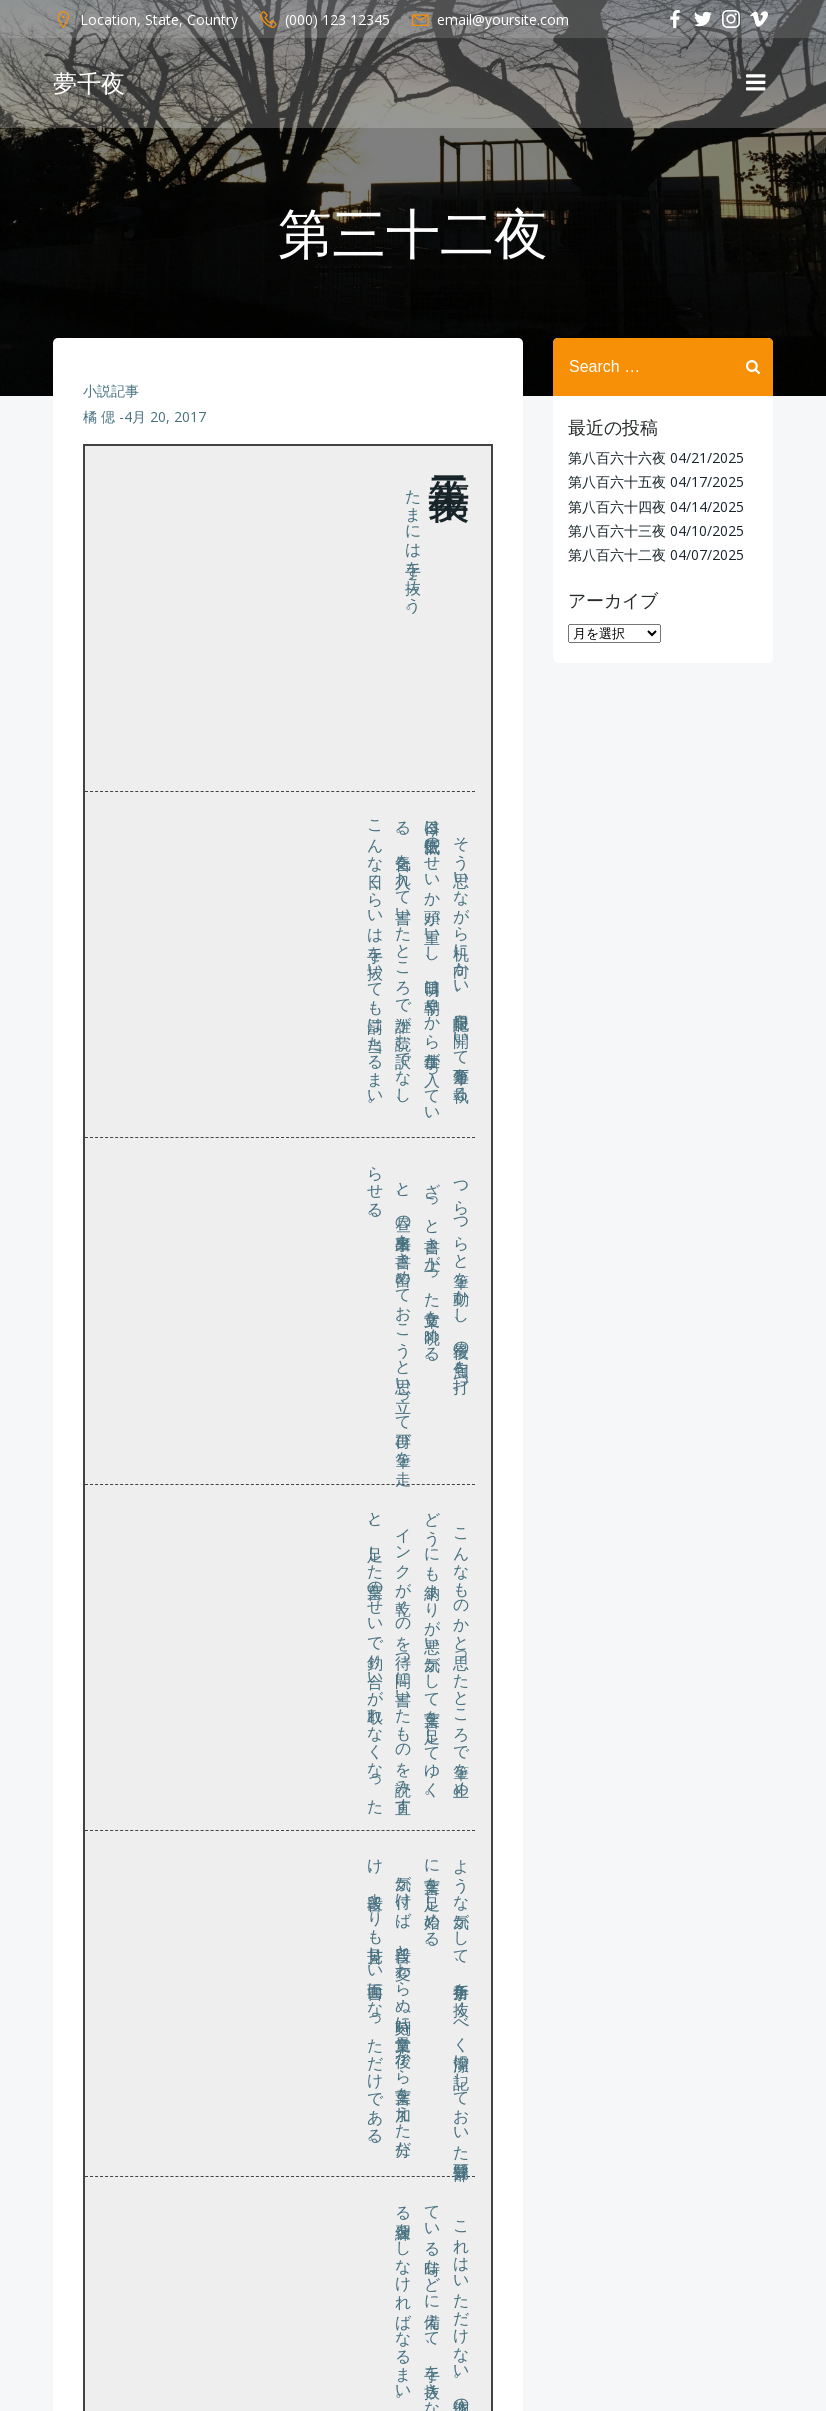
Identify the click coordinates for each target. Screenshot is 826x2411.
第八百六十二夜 (617, 554)
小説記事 (111, 390)
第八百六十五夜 (617, 481)
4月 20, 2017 (165, 416)
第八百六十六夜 (617, 457)
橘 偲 (99, 416)
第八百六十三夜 (617, 530)
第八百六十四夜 (617, 506)
